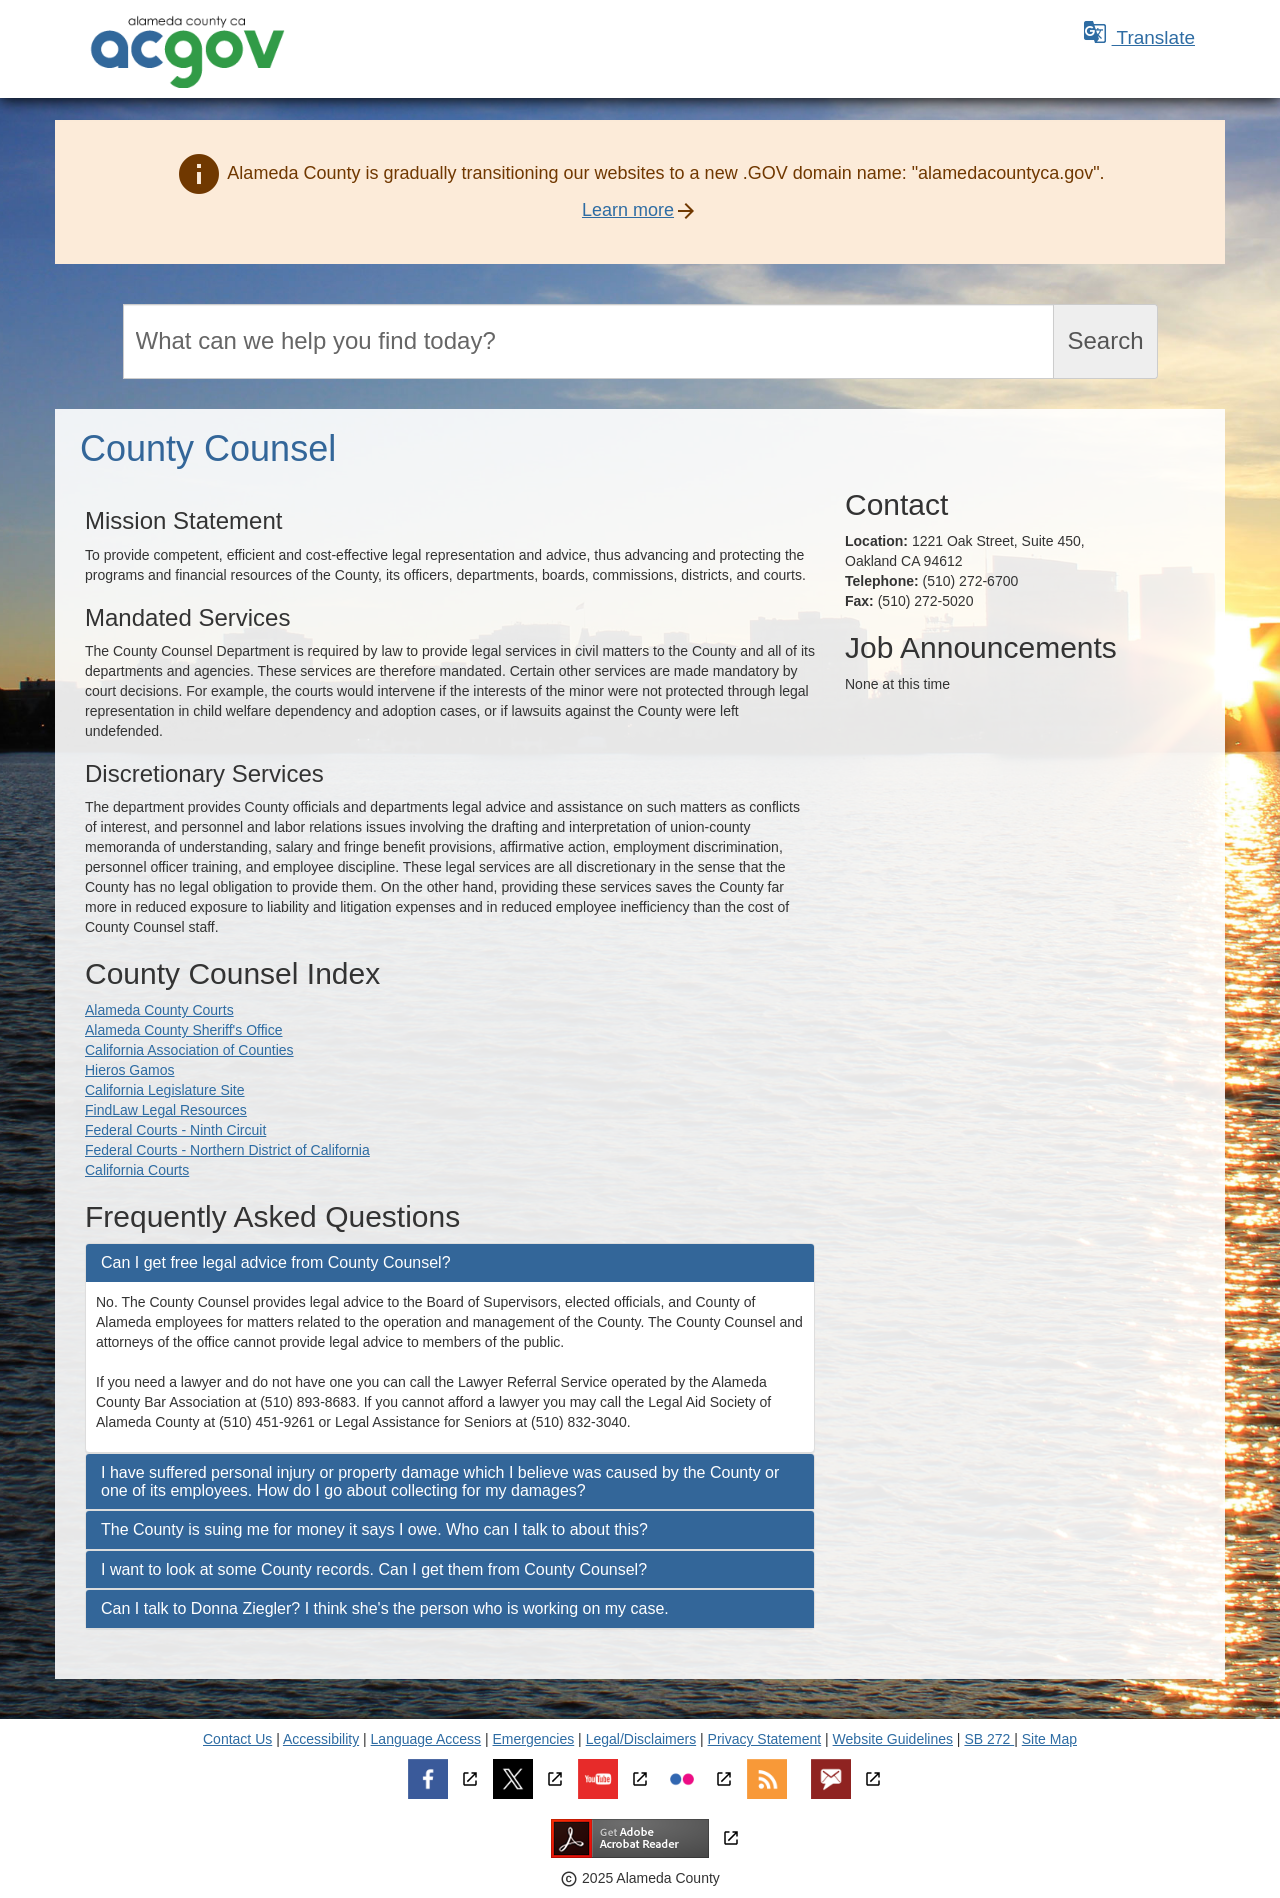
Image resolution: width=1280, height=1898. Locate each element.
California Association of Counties (189, 1050)
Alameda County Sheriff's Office (183, 1030)
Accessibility (321, 1739)
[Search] (589, 341)
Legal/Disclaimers (641, 1739)
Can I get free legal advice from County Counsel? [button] (276, 1262)
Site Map (1049, 1739)
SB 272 (989, 1739)
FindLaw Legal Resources (166, 1110)
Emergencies (534, 1739)
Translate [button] (1139, 37)
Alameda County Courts (159, 1010)
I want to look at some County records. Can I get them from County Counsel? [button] (374, 1569)
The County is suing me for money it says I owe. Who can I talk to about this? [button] (374, 1529)
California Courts (137, 1170)
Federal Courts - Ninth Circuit (175, 1130)
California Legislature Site (165, 1090)
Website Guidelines (893, 1739)
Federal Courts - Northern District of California (227, 1150)
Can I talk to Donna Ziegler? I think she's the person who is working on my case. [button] (385, 1608)
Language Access (426, 1739)
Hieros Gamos (129, 1070)
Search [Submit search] (1105, 340)
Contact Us (237, 1739)
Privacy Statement (765, 1739)
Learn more (628, 210)
